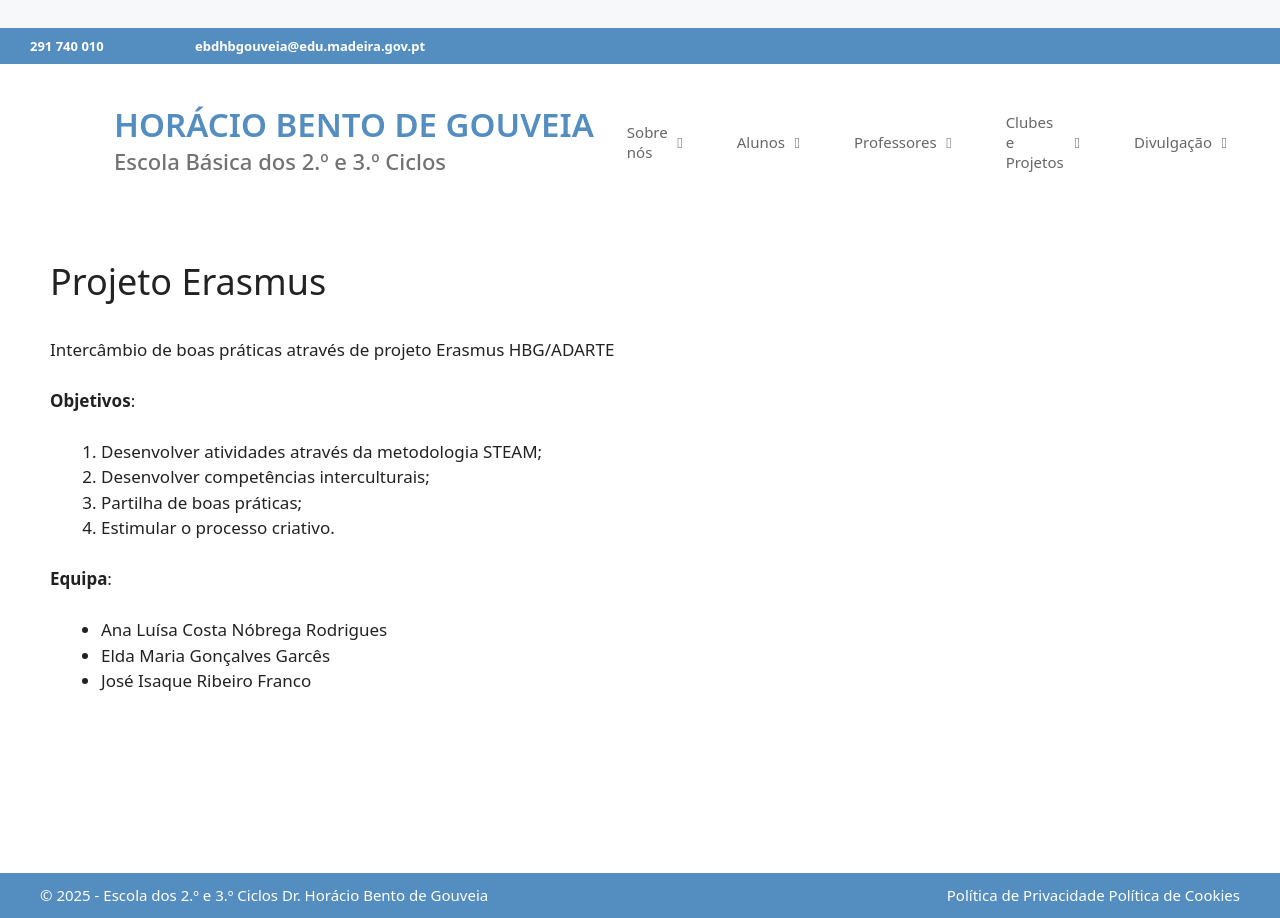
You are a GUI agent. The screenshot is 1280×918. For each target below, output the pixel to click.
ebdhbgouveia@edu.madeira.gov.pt (310, 46)
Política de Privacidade (1026, 895)
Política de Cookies (1174, 895)
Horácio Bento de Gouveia (354, 124)
